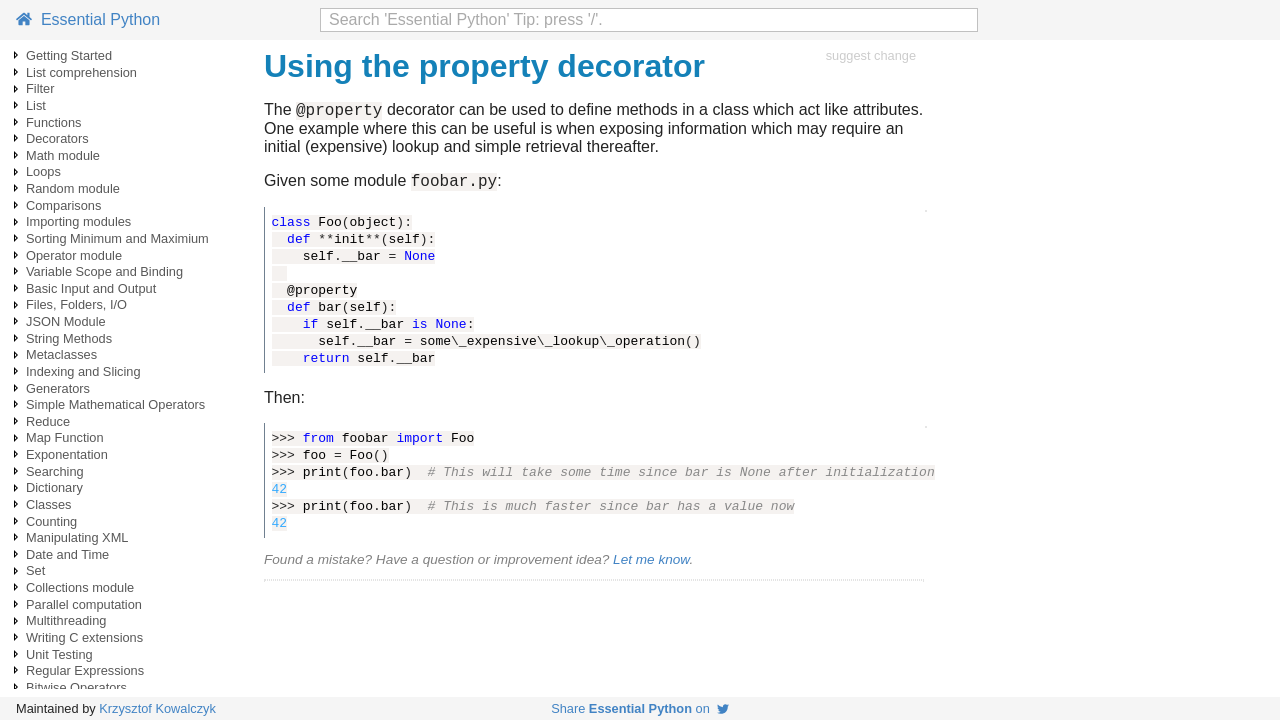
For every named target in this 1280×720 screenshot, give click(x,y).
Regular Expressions (85, 670)
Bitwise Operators (76, 687)
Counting (51, 521)
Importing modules (78, 221)
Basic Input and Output (91, 288)
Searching (55, 471)
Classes (49, 504)
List (36, 105)
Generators (58, 388)
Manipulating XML (77, 537)
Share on (640, 708)
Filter (40, 88)
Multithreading (66, 620)
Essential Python (88, 19)
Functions (53, 122)
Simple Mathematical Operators (115, 404)
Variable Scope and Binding (104, 271)
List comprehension (81, 72)
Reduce (48, 421)
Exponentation (67, 454)
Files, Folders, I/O (76, 304)
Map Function (65, 437)
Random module (73, 188)
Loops (43, 171)
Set (35, 570)
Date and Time (67, 554)
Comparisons (63, 205)
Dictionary (54, 487)
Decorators (57, 138)
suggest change (871, 55)
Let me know (651, 565)
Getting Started (69, 55)
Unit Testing (59, 654)
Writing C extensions (84, 637)
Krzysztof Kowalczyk (157, 708)
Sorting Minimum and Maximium (117, 238)
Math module (63, 155)
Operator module (74, 255)
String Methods (69, 338)
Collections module (80, 587)
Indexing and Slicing (83, 371)
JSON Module (66, 321)
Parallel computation (84, 604)
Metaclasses (61, 354)
